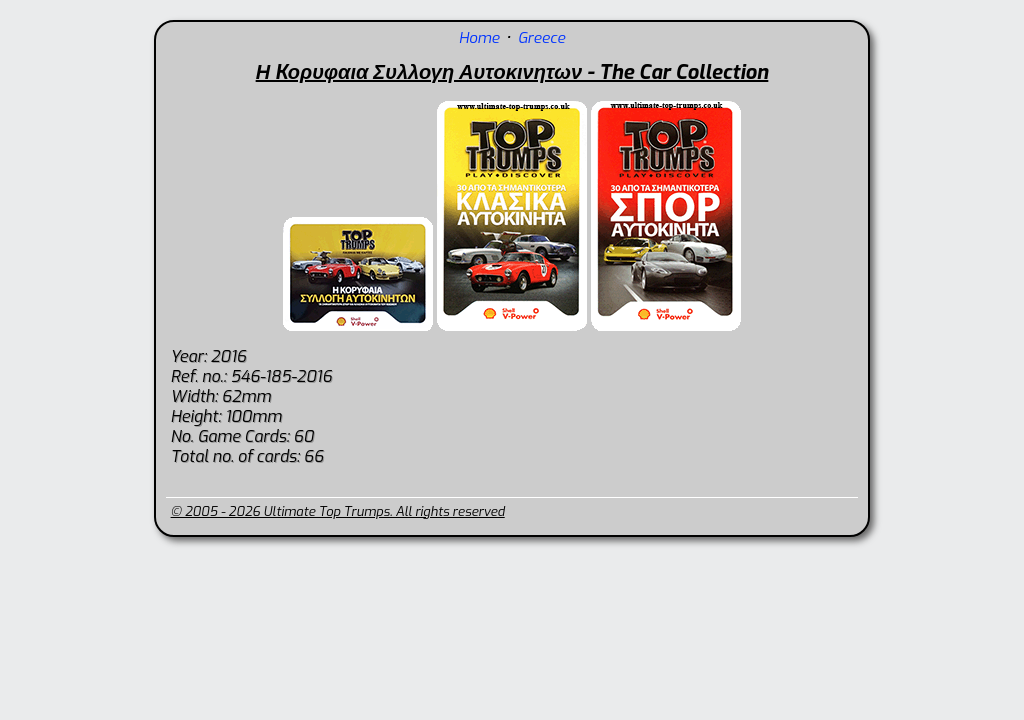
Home (479, 38)
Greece (541, 38)
